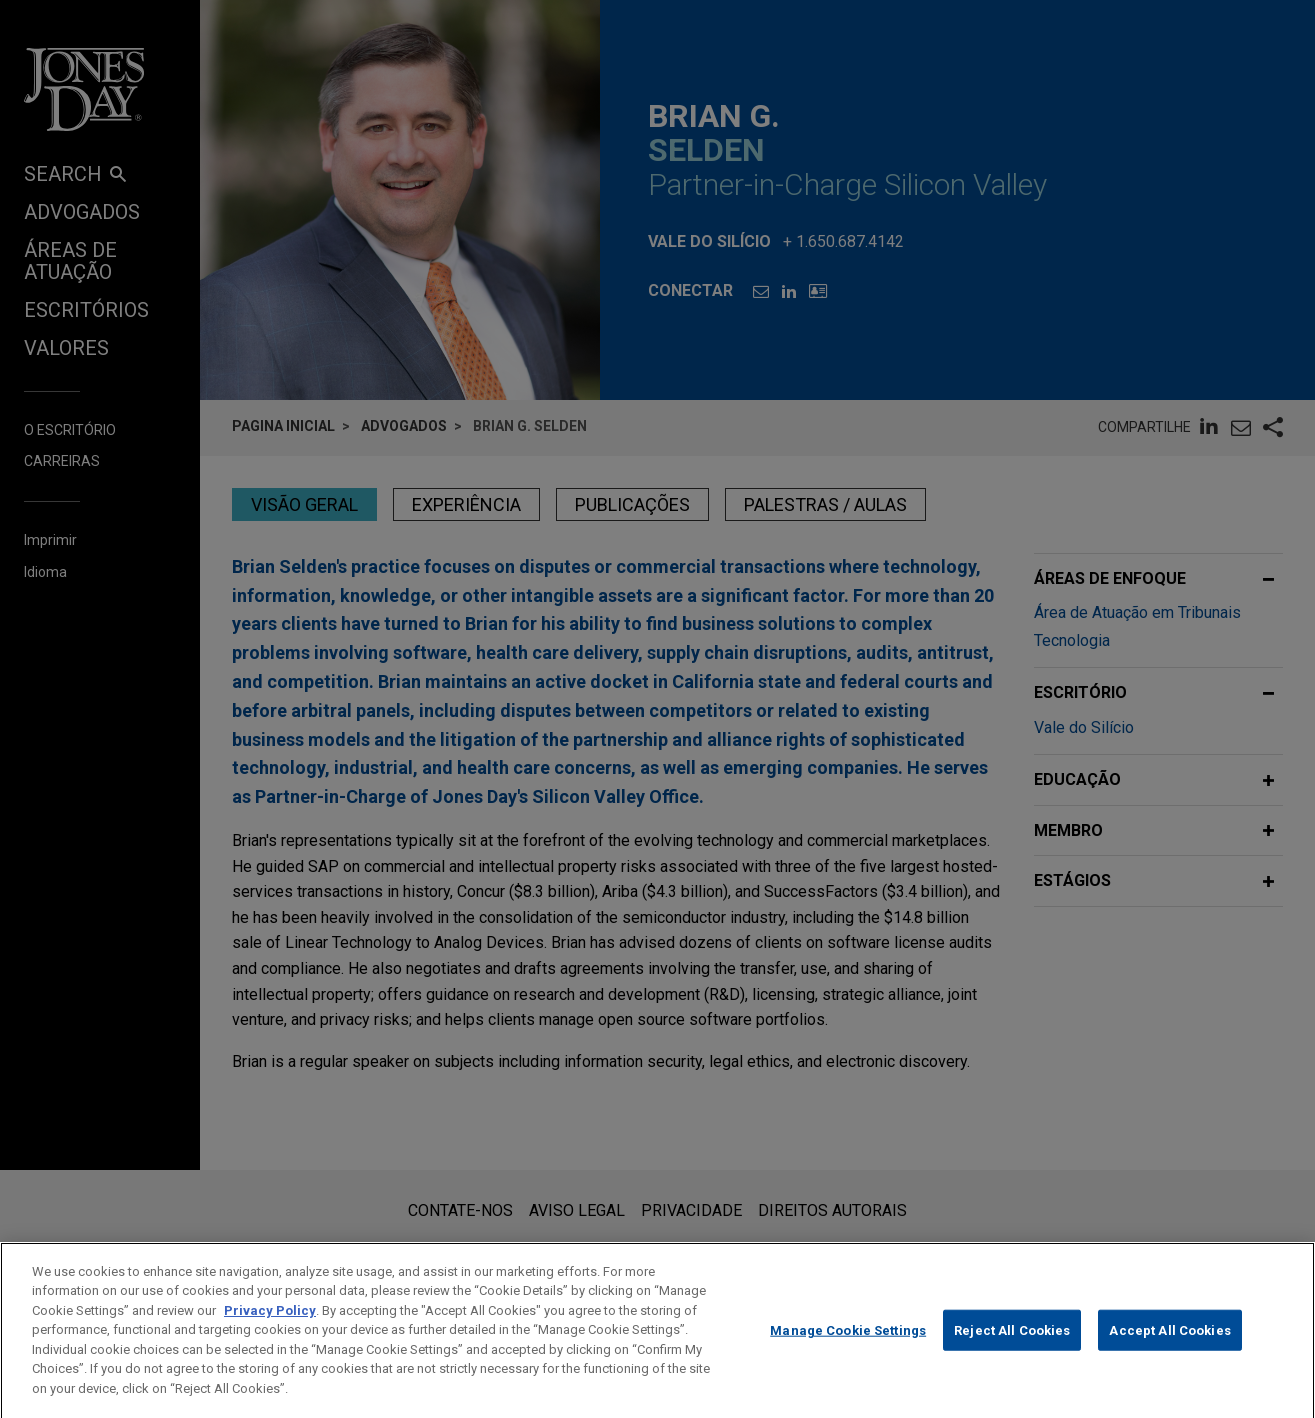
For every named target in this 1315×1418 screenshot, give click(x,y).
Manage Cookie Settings (848, 1350)
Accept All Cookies (1169, 1350)
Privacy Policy (270, 1331)
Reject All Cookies (1012, 1350)
